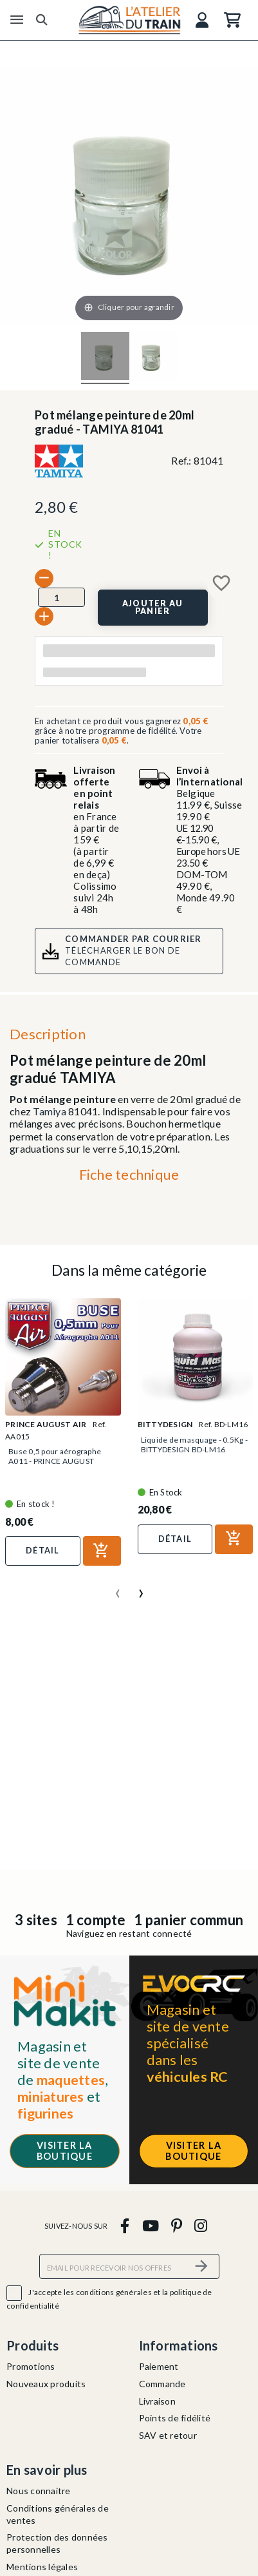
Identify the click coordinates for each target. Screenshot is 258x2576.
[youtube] (150, 2225)
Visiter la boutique (65, 2151)
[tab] (129, 1177)
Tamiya (49, 1111)
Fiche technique (129, 1174)
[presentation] (117, 1588)
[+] (44, 616)
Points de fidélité (175, 2417)
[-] (44, 578)
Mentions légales (42, 2566)
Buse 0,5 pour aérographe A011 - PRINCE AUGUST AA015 (54, 1461)
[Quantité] (61, 597)
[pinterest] (176, 2225)
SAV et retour (168, 2435)
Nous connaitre (38, 2490)
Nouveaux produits (46, 2383)
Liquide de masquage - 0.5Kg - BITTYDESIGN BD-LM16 (194, 1444)
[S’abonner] (202, 2266)
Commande (162, 2383)
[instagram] (201, 2225)
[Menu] (16, 20)
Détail (43, 1550)
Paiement (159, 2366)
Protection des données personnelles (57, 2543)
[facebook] (125, 2225)
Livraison (157, 2401)
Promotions (30, 2366)
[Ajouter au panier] (153, 608)
